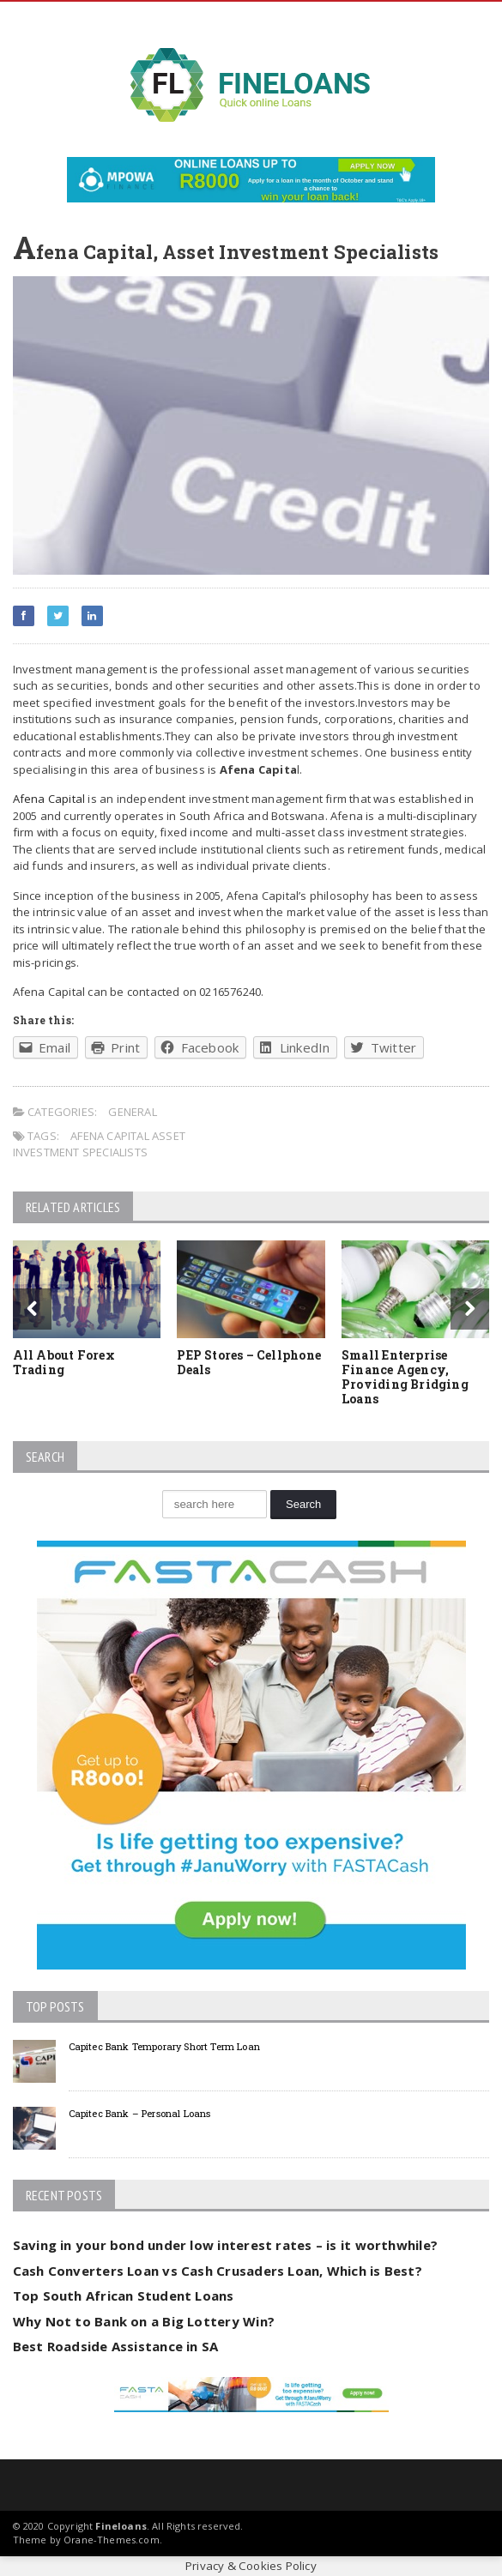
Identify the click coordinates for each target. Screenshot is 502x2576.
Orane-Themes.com (112, 2539)
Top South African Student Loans (123, 2295)
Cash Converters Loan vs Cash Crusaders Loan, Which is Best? (217, 2270)
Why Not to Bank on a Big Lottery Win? (144, 2321)
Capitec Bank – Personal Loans (140, 2113)
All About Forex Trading (64, 1362)
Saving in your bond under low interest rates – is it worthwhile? (225, 2244)
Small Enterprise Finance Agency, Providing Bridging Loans (405, 1376)
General (132, 1111)
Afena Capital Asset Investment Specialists (99, 1144)
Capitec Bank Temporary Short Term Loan (164, 2046)
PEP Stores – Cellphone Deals (249, 1362)
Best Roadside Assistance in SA (116, 2346)
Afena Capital (49, 798)
